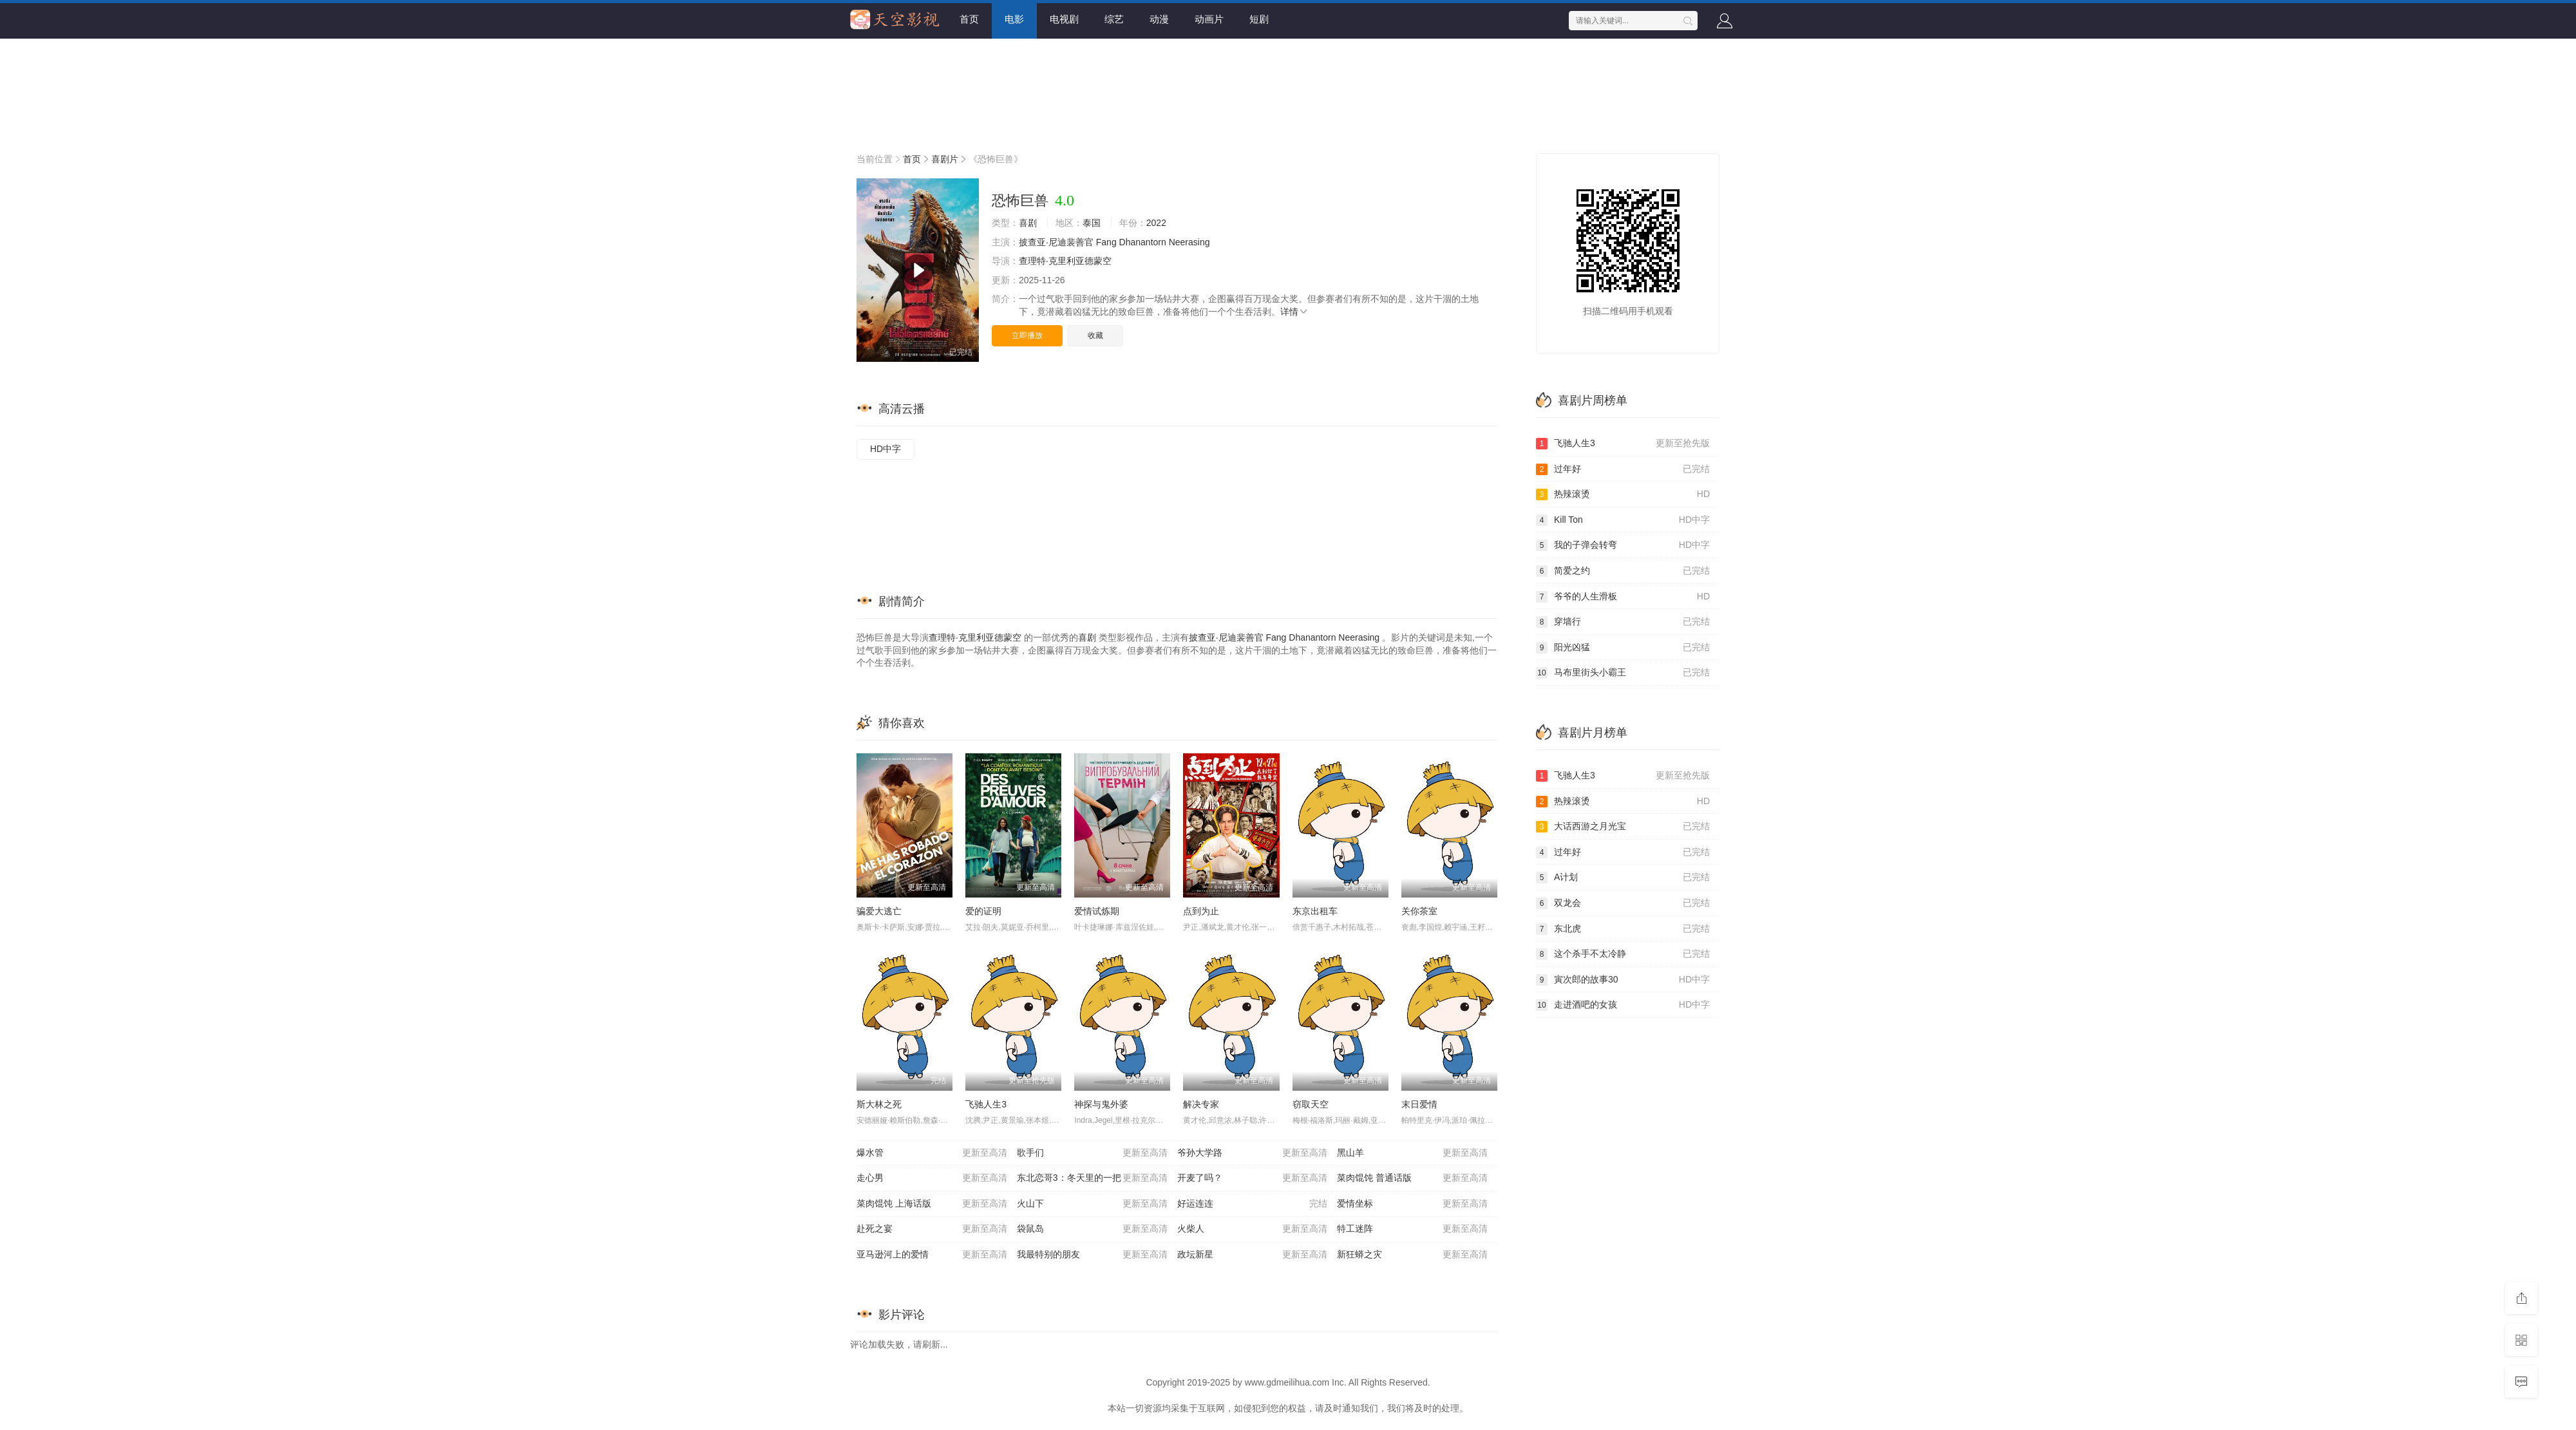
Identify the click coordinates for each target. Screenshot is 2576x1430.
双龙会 (1623, 903)
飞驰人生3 (986, 1104)
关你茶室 (1419, 911)
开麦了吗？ (1252, 1178)
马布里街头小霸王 (1623, 672)
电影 (1014, 19)
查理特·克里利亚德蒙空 (1065, 261)
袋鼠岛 (1092, 1229)
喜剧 (1028, 223)
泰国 (1092, 223)
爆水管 (932, 1153)
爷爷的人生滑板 (1623, 596)
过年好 (1623, 469)
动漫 (1159, 19)
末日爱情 (1419, 1104)
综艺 (1114, 19)
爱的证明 (983, 911)
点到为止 (1201, 911)
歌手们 (1092, 1153)
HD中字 (885, 449)
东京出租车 (1315, 911)
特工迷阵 (1412, 1229)
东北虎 (1623, 929)
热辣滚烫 (1623, 494)
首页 (969, 19)
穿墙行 (1623, 622)
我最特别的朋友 (1092, 1254)
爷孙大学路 (1252, 1153)
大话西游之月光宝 (1623, 826)
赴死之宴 (932, 1229)
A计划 (1623, 877)
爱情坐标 (1412, 1204)
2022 (1156, 223)
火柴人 (1252, 1229)
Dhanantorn (1142, 242)
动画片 (1209, 19)
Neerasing (1189, 242)
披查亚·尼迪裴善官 (1056, 242)
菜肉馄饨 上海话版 (932, 1204)
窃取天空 (1311, 1104)
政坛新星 (1252, 1254)
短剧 (1259, 19)
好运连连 (1252, 1204)
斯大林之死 (879, 1104)
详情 (1294, 311)
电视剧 (1064, 19)
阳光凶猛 (1623, 647)
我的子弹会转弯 (1623, 545)
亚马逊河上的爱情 (932, 1254)
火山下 (1092, 1204)
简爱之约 (1623, 571)
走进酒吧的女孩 (1623, 1005)
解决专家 (1201, 1104)
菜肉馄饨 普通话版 (1412, 1178)
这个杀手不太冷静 (1623, 954)
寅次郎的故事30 (1623, 980)
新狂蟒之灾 (1412, 1254)
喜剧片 (944, 159)
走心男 (932, 1178)
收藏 (1095, 335)
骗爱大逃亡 (879, 911)
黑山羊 (1412, 1153)
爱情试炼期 (1096, 911)
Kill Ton (1623, 520)
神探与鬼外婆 (1101, 1104)
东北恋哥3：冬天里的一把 (1092, 1178)
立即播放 (1027, 335)
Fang (1106, 242)
